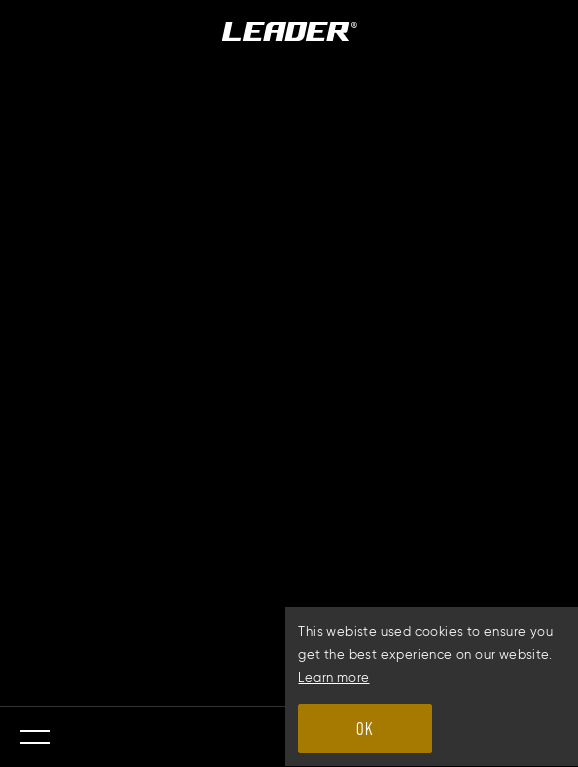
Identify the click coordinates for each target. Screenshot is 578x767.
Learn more (333, 678)
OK (364, 728)
